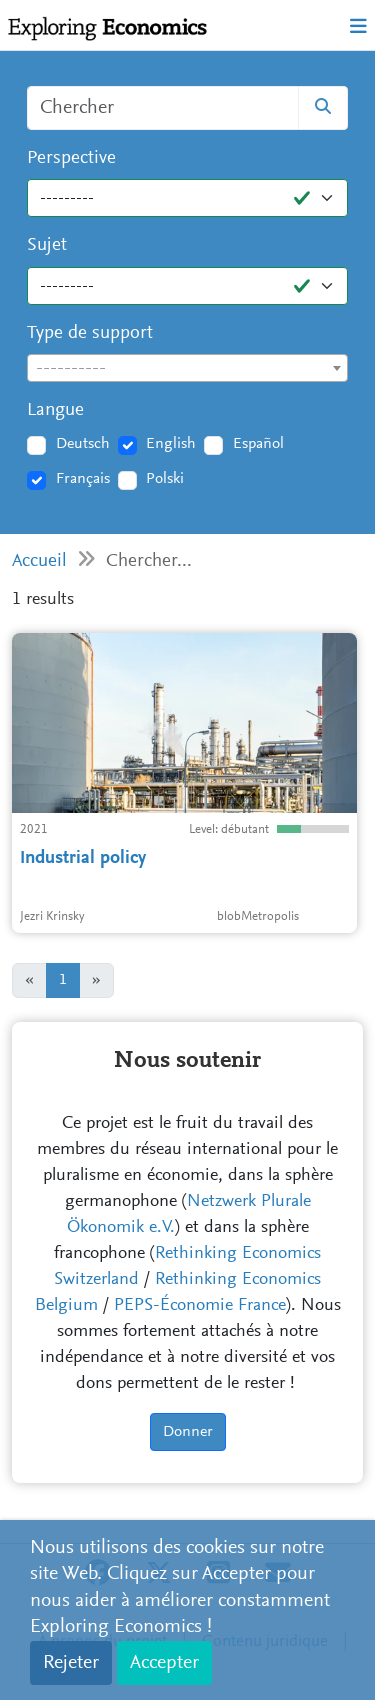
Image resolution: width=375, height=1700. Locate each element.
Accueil (39, 561)
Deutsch (83, 444)
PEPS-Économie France (200, 1306)
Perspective (71, 158)
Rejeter (71, 1663)
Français (83, 479)
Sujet (47, 245)
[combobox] (187, 368)
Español (258, 444)
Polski (165, 479)
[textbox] (187, 369)
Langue (55, 410)
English (171, 444)
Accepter (164, 1663)
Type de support (90, 333)
